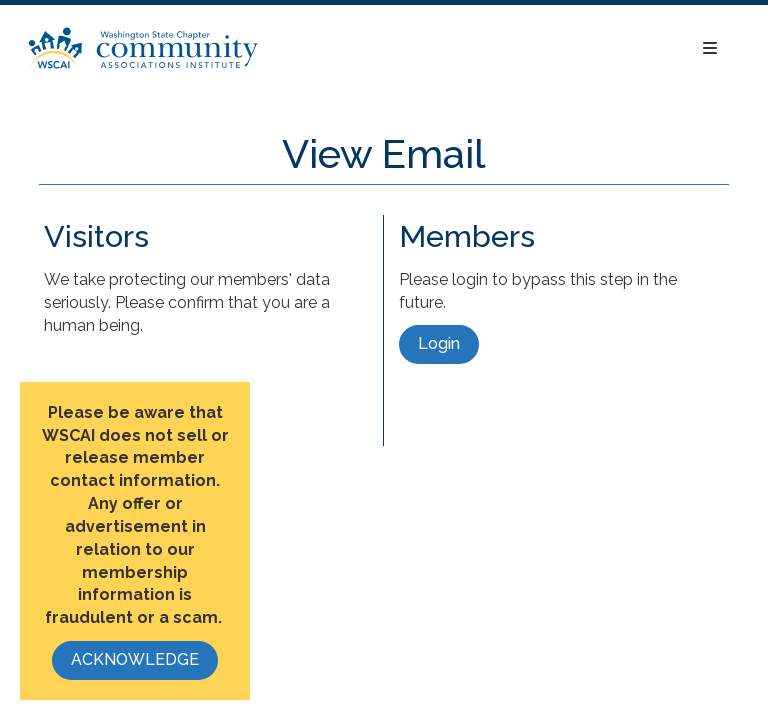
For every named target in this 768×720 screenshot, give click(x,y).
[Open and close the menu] (499, 49)
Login (439, 343)
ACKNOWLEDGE (135, 659)
